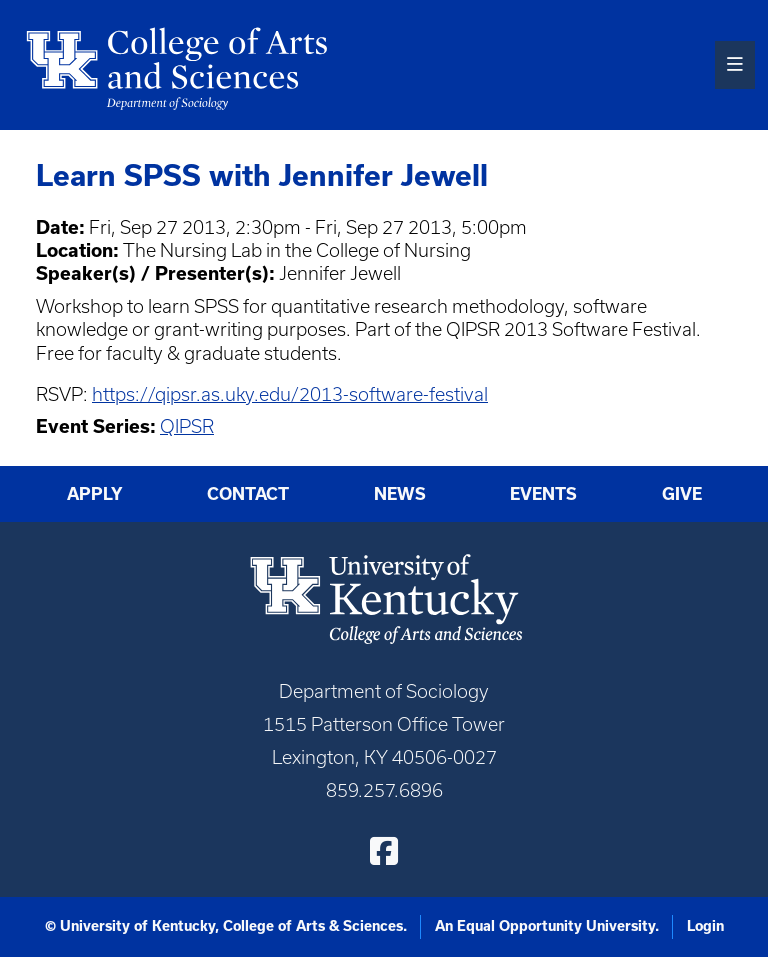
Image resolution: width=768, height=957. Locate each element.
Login (705, 926)
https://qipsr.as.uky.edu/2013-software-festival (290, 394)
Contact (248, 493)
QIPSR (187, 426)
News (400, 493)
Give (682, 493)
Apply (95, 493)
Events (543, 493)
